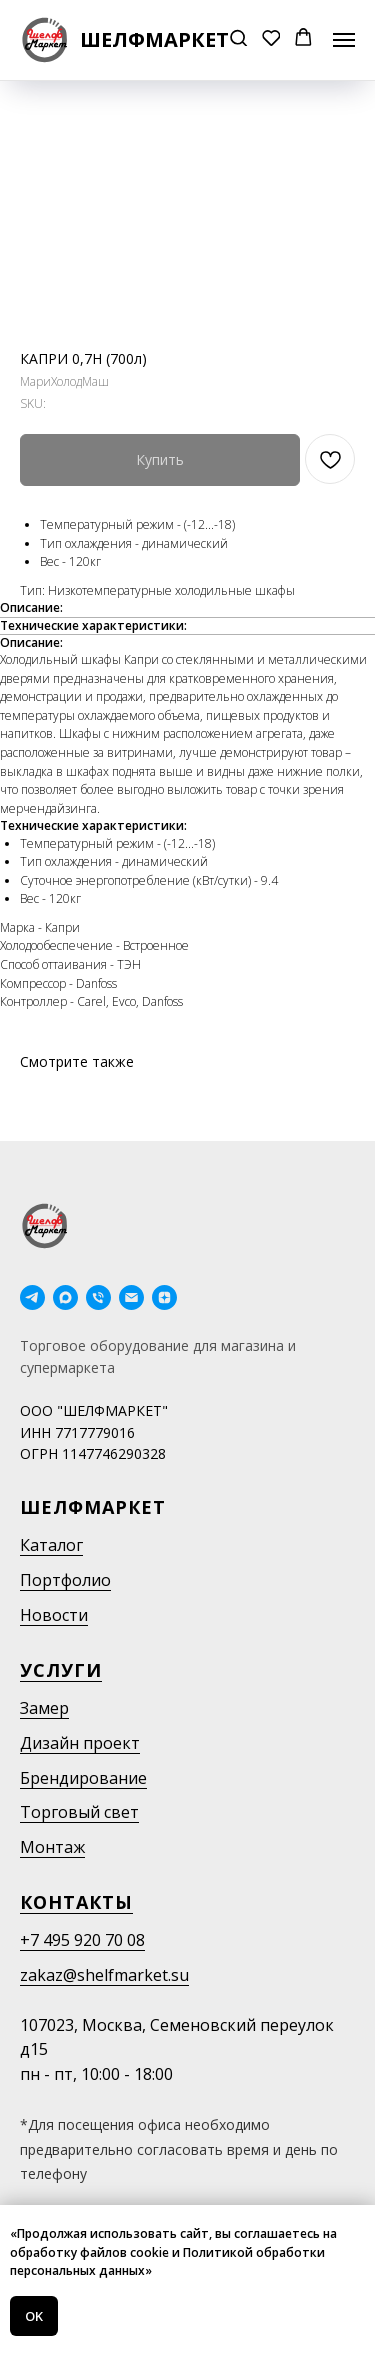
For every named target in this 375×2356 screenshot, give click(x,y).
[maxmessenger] (65, 1297)
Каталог (51, 1545)
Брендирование (83, 1778)
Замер (44, 1708)
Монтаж (52, 1847)
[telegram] (32, 1297)
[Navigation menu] (344, 40)
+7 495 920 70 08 (82, 1940)
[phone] (98, 1297)
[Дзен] (164, 1297)
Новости (54, 1615)
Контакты (76, 1902)
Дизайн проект (80, 1743)
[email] (131, 1297)
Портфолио (65, 1580)
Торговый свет (79, 1812)
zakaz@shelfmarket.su (104, 1975)
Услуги (61, 1670)
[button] (238, 39)
